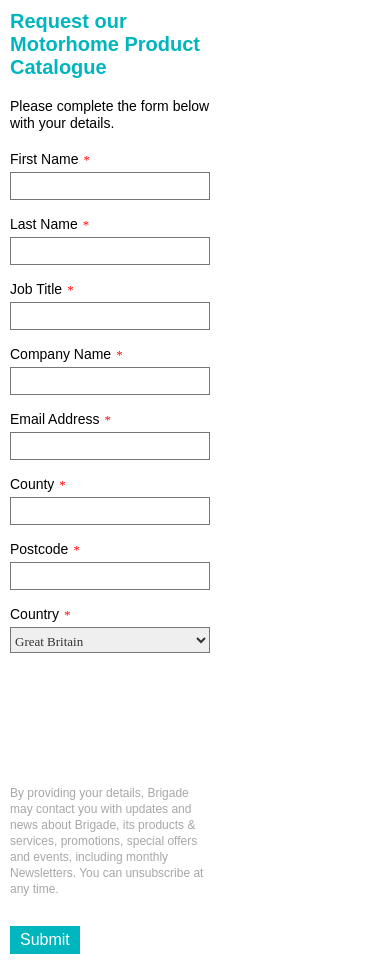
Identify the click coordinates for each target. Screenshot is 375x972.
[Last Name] (110, 251)
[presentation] (162, 727)
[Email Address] (110, 446)
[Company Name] (110, 381)
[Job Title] (110, 316)
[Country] (110, 640)
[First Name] (110, 186)
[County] (110, 511)
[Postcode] (110, 576)
